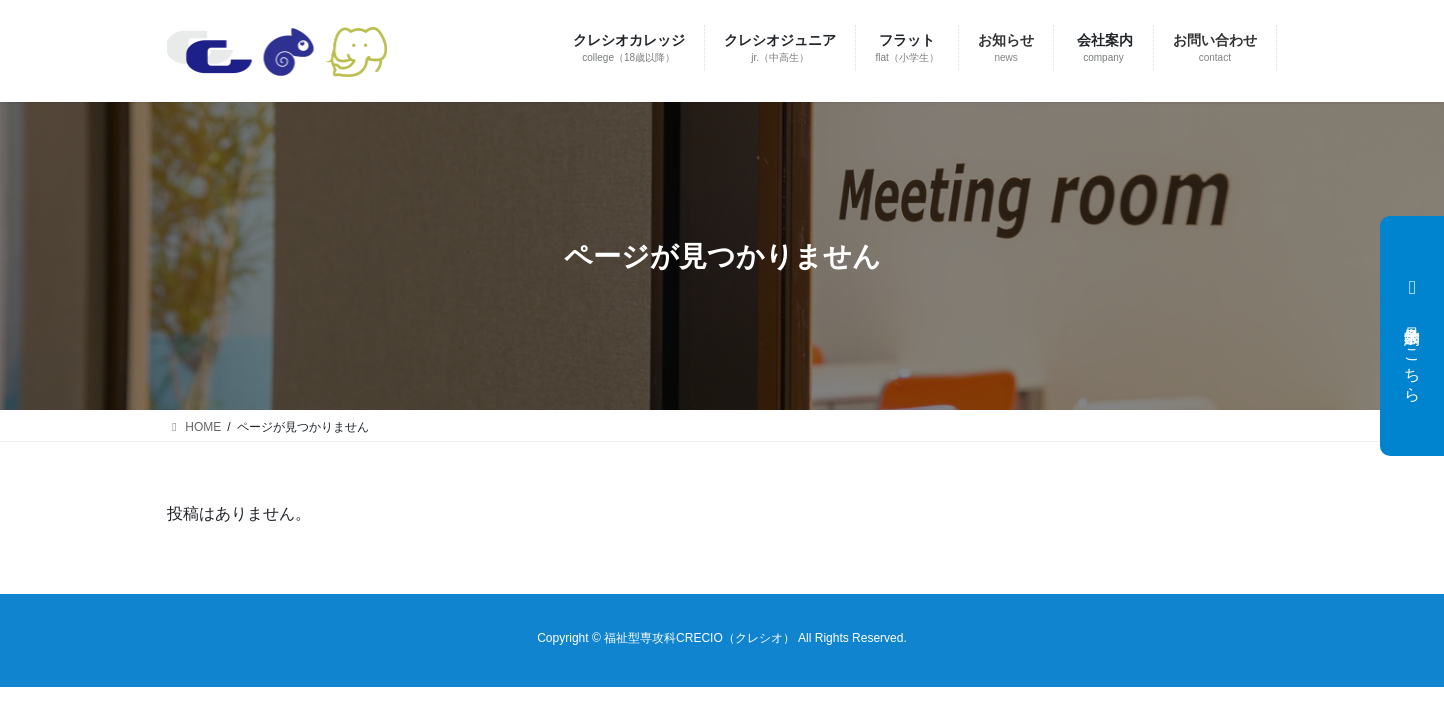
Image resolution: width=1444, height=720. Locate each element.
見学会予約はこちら (1410, 336)
